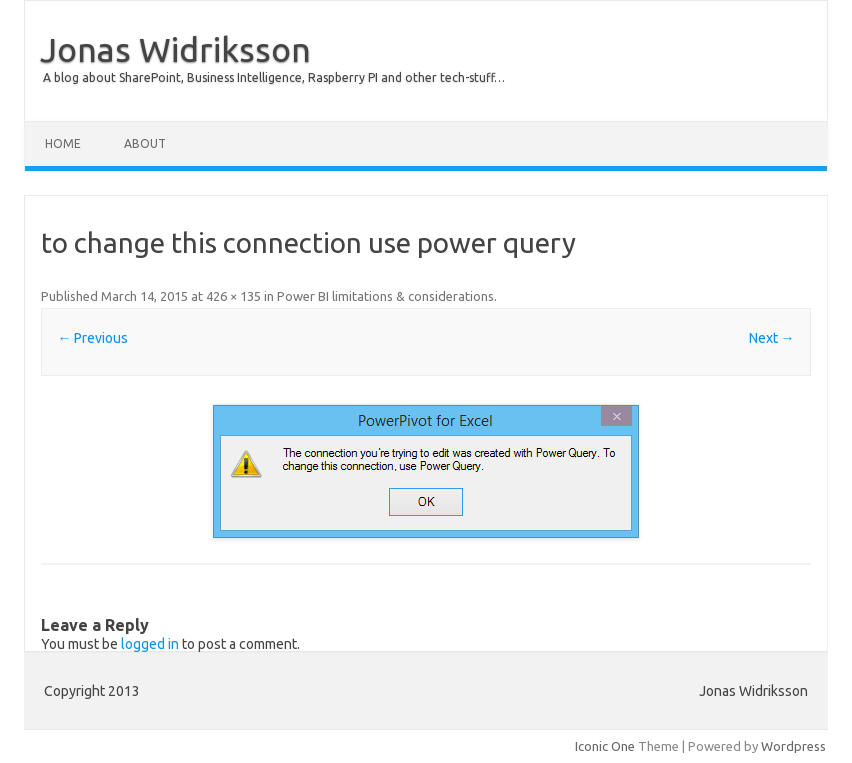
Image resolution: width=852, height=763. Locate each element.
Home (63, 143)
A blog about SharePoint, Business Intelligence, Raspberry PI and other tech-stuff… (274, 77)
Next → (772, 338)
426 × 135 (233, 296)
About (145, 143)
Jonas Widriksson (175, 49)
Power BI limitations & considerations (385, 296)
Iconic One (605, 746)
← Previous (92, 338)
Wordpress (793, 746)
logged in (150, 644)
